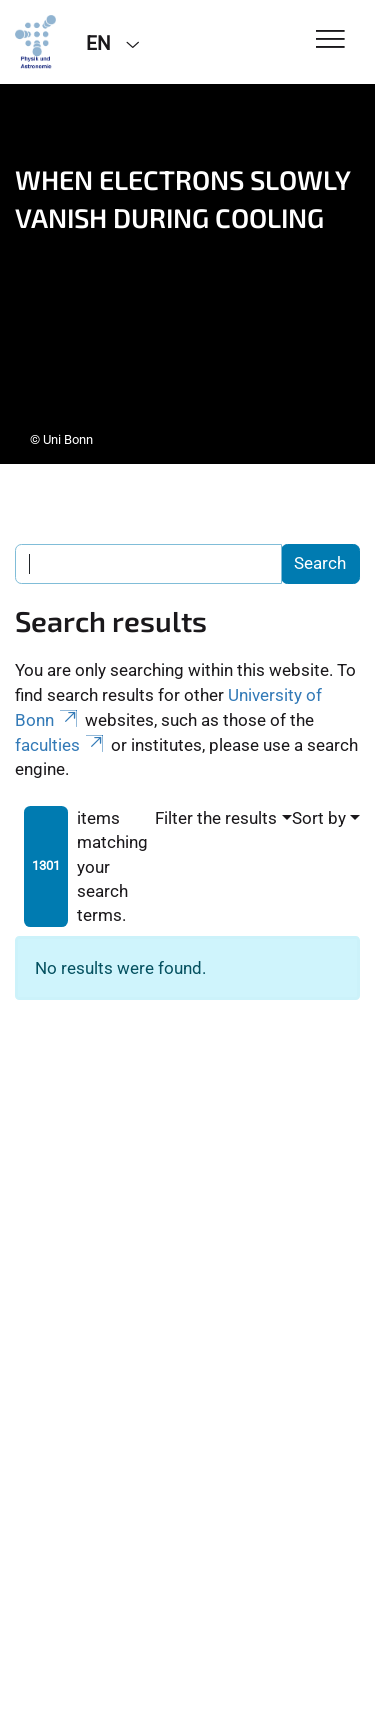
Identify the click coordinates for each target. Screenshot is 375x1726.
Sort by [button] (319, 818)
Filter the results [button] (216, 818)
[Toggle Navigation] (330, 40)
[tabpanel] (187, 274)
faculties (61, 745)
